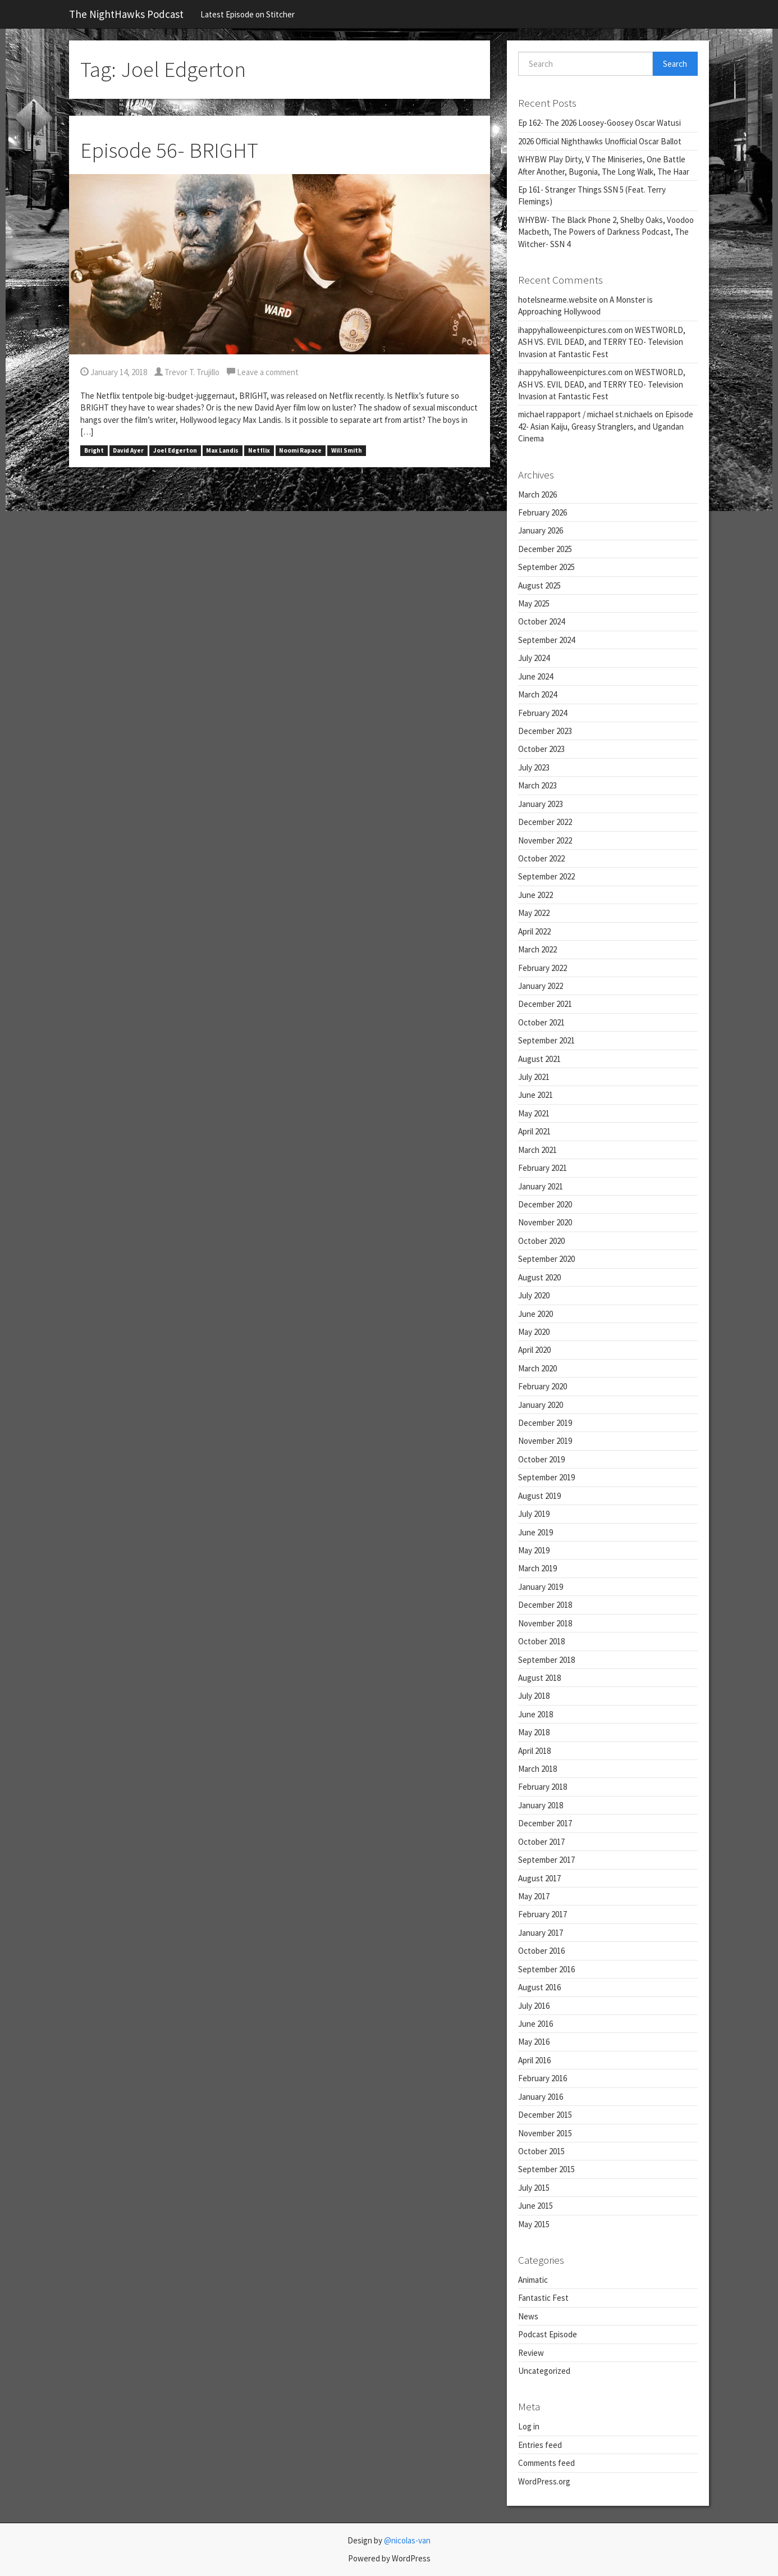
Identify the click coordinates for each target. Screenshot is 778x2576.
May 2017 (534, 1896)
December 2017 (545, 1823)
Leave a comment (263, 372)
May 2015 (534, 2224)
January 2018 (540, 1805)
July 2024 (534, 658)
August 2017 (539, 1878)
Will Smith (346, 450)
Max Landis (222, 450)
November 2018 (545, 1623)
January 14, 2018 (113, 372)
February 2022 (542, 968)
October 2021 (541, 1022)
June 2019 (535, 1532)
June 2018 (535, 1714)
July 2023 (534, 767)
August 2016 (539, 1987)
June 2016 (535, 2023)
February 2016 (542, 2078)
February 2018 (542, 1786)
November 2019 (545, 1440)
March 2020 (537, 1368)
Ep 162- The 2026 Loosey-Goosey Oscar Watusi (599, 122)
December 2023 (545, 731)
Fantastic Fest (543, 2297)
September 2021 (546, 1040)
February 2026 (542, 512)
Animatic (533, 2279)
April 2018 (534, 1750)
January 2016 (540, 2096)
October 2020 (541, 1240)
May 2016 (534, 2041)
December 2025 (545, 549)
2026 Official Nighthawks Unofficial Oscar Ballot (599, 141)
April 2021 (534, 1131)
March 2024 (537, 694)
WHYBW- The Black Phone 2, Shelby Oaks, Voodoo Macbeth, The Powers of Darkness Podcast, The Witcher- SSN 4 (606, 232)
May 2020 (534, 1331)
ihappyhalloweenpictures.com (570, 330)
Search (675, 63)
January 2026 (540, 530)
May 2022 (534, 913)
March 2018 (537, 1768)
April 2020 (534, 1349)
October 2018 (541, 1641)
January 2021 (540, 1186)
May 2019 (534, 1550)
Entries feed (540, 2445)
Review (531, 2352)
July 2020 (534, 1295)
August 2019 (539, 1495)
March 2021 (537, 1150)
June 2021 (535, 1094)
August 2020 (539, 1277)
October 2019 (541, 1459)
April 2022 (534, 931)
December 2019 (545, 1422)
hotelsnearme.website (557, 299)
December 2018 (545, 1604)
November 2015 (545, 2133)
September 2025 (546, 567)
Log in (528, 2426)
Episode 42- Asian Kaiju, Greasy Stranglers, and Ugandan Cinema (605, 426)
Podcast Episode (547, 2334)
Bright (94, 450)
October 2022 (541, 858)
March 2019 (537, 1568)
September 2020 (546, 1258)
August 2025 (539, 585)
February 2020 (542, 1386)
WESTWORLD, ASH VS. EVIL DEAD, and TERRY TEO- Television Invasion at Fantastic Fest (601, 342)
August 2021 (539, 1059)
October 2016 (541, 1950)
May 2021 (534, 1113)
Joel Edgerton (175, 450)
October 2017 (541, 1841)
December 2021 (545, 1004)
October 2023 (541, 749)
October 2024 (541, 621)
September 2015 (546, 2169)
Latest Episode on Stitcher (247, 14)
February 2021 (542, 1167)
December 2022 (545, 822)
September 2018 (546, 1659)
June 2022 (535, 895)
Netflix (259, 450)
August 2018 (539, 1677)
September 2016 (546, 1969)
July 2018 (534, 1695)
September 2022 (546, 876)
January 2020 (540, 1404)
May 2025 (534, 603)
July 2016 (534, 2005)
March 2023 (537, 785)
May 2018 (534, 1732)
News (528, 2316)
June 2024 (535, 676)
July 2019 (534, 1513)
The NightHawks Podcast (126, 14)
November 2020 (545, 1222)
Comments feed (546, 2463)
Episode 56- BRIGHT (169, 150)
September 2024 (546, 640)
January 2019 (540, 1586)
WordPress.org (544, 2481)
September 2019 (546, 1477)
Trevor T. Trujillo (186, 372)
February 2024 (542, 713)
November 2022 (545, 840)
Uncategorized (544, 2370)
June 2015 (535, 2205)
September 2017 (546, 1859)
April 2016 (534, 2060)
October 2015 (541, 2151)
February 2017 (542, 1914)
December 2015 (545, 2114)
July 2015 (534, 2187)
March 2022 (537, 949)
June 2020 (535, 1313)
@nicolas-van (407, 2540)
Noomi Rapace (300, 450)
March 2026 (537, 494)
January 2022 (540, 986)
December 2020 (545, 1204)
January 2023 (540, 804)
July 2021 (534, 1077)
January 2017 (540, 1932)
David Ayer (128, 450)
